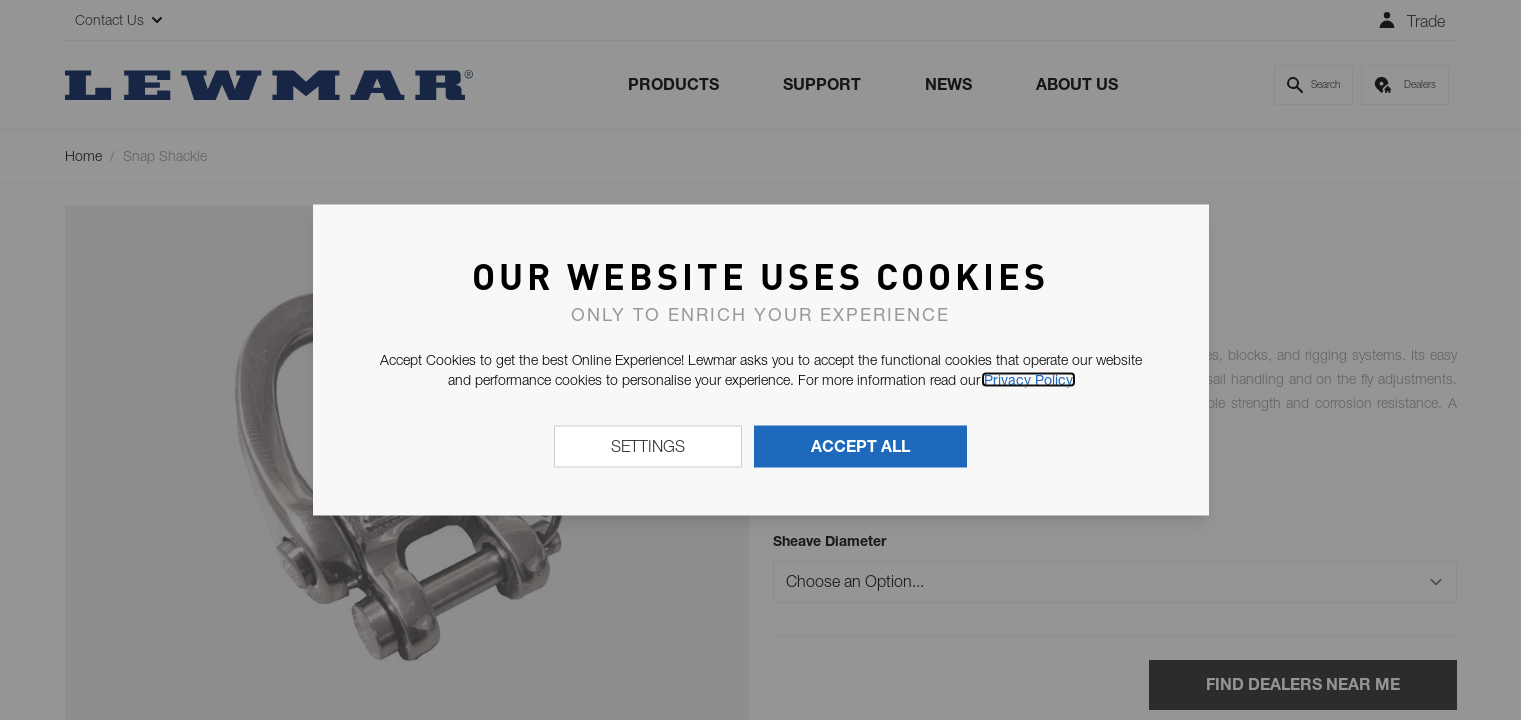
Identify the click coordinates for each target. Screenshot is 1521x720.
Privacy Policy (1028, 380)
